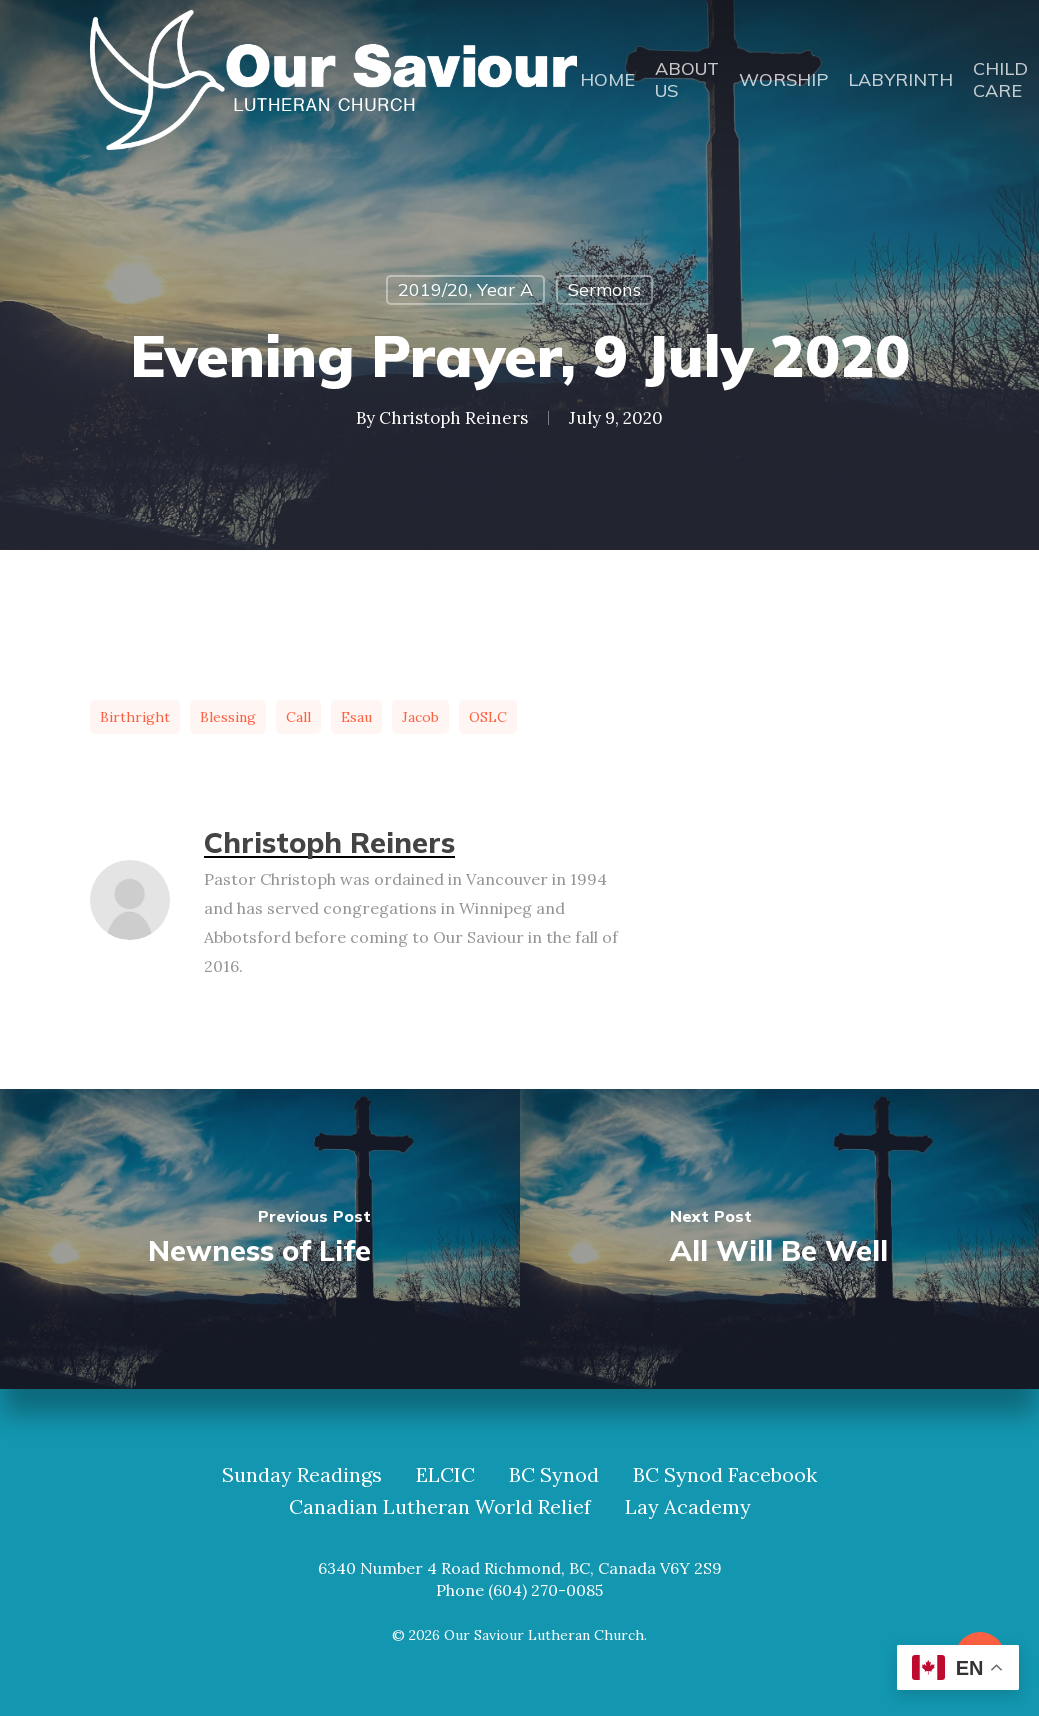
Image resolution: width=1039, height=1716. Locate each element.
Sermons (604, 289)
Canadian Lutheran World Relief (440, 1507)
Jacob (420, 717)
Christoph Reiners (453, 418)
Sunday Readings (302, 1475)
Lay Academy (688, 1507)
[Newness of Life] (260, 1239)
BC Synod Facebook (725, 1475)
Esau (356, 717)
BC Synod (554, 1475)
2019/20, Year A (465, 289)
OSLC (488, 717)
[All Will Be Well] (780, 1239)
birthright (135, 717)
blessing (228, 717)
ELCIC (445, 1475)
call (298, 717)
